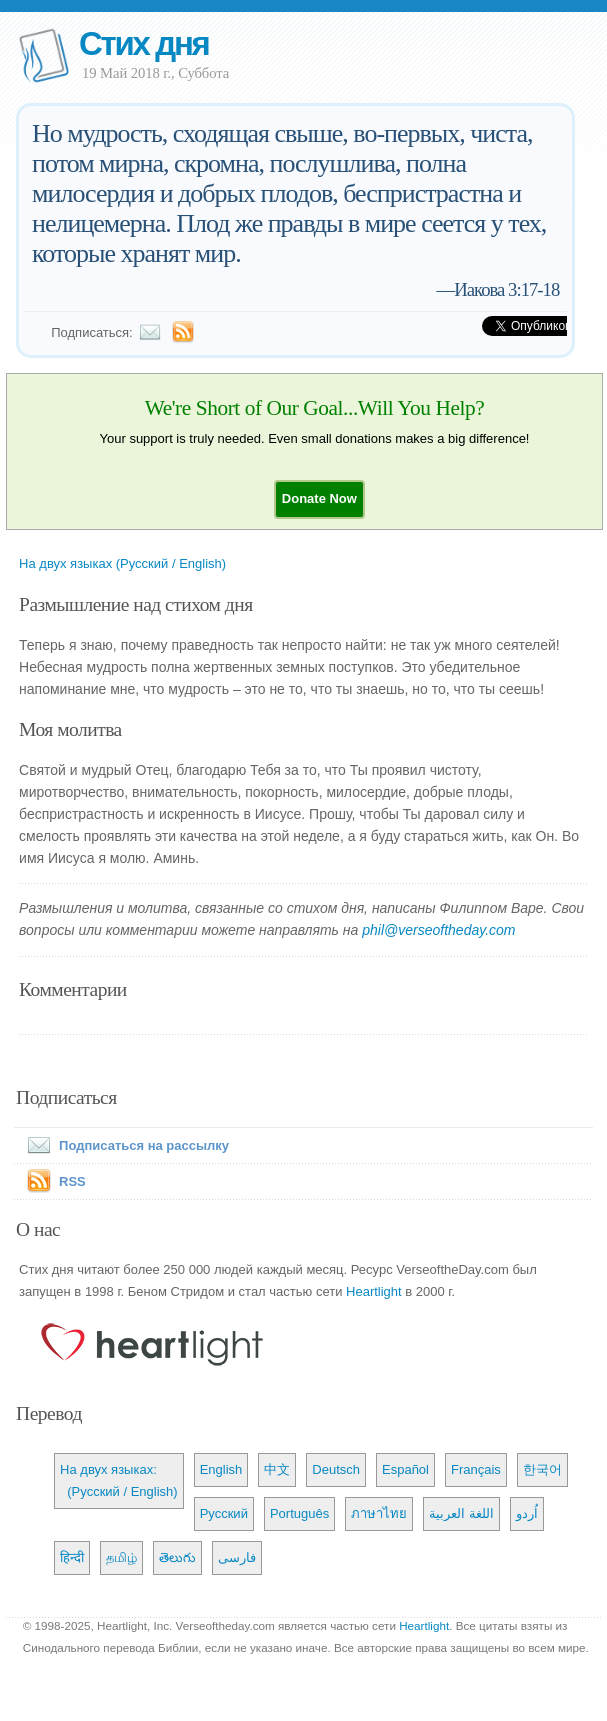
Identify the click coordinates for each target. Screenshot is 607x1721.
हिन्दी (72, 1557)
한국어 (542, 1469)
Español (405, 1469)
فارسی (237, 1557)
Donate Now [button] (319, 498)
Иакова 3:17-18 (506, 289)
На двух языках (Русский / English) (122, 563)
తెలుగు (177, 1557)
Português (299, 1513)
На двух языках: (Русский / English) (119, 1480)
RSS (72, 1181)
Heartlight (374, 1291)
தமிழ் (121, 1557)
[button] (319, 498)
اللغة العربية (461, 1513)
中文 (277, 1469)
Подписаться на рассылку (124, 1145)
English (221, 1469)
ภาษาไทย (379, 1513)
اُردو (527, 1513)
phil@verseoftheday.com (438, 930)
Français (476, 1469)
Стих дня (143, 43)
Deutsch (336, 1469)
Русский (224, 1513)
